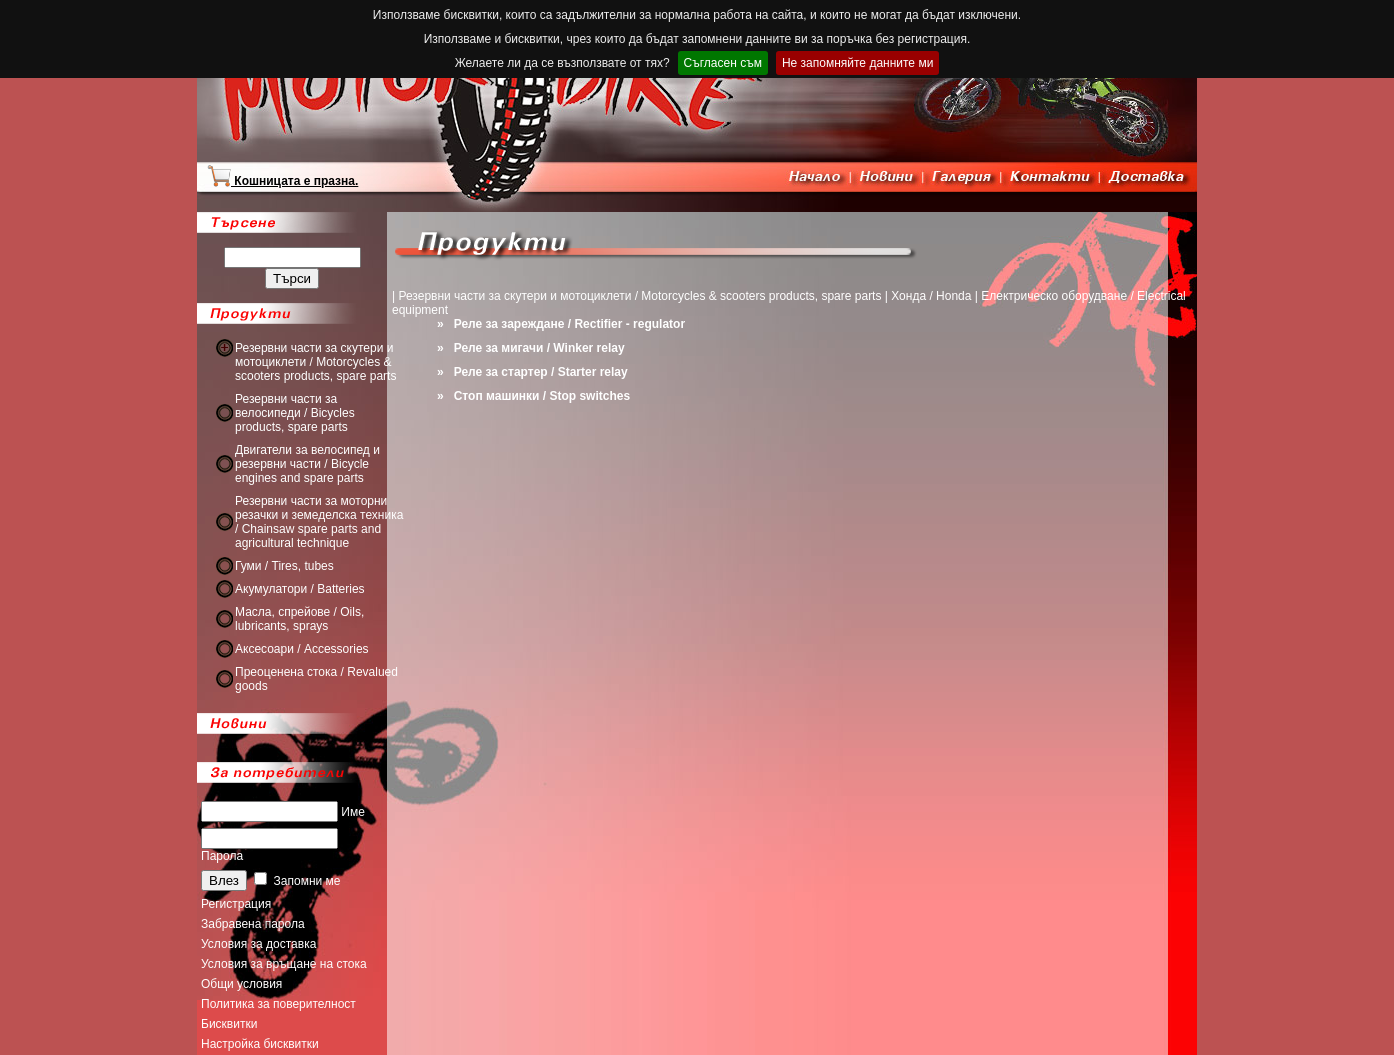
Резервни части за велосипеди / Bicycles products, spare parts (295, 413)
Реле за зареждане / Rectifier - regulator (569, 324)
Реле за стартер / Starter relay (541, 372)
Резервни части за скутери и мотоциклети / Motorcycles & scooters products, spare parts (315, 362)
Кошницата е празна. (282, 181)
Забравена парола (253, 924)
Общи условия (241, 984)
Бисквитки (229, 1024)
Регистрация (236, 904)
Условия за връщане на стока (284, 964)
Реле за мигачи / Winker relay (539, 348)
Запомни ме (297, 881)
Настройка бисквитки (260, 1044)
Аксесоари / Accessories (302, 649)
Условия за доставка (258, 944)
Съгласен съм (723, 63)
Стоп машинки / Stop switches (542, 396)
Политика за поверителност (278, 1004)
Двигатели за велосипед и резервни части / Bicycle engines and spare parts (307, 464)
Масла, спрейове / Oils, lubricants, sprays (299, 619)
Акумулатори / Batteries (300, 589)
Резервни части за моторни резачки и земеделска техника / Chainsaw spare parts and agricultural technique (319, 522)
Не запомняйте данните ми (857, 63)
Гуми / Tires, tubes (284, 566)
